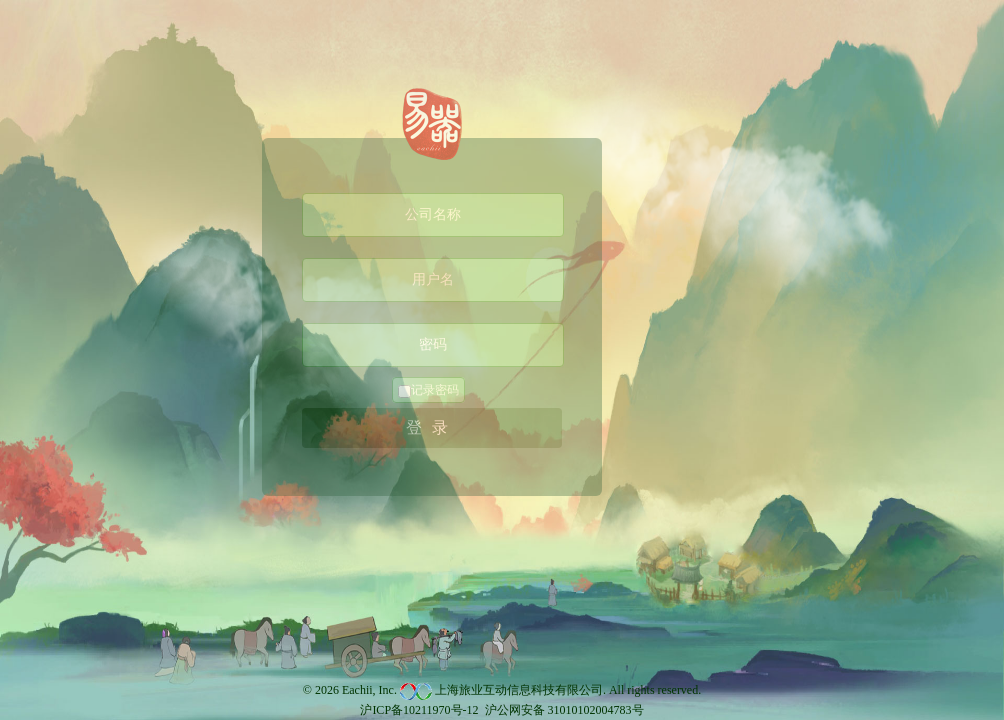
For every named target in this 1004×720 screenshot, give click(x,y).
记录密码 (428, 390)
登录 (432, 427)
